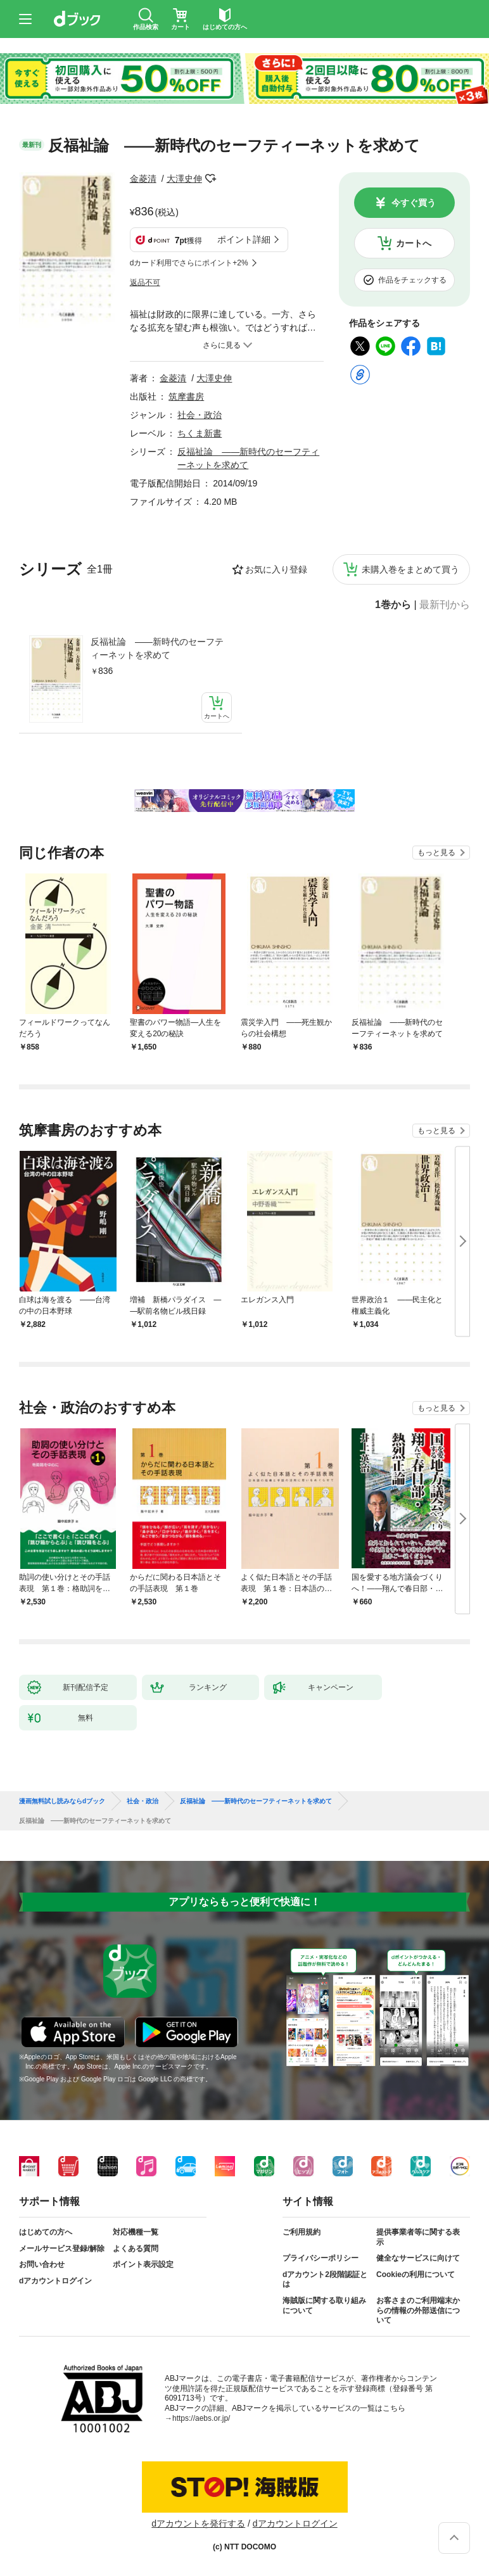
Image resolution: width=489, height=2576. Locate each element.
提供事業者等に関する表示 (418, 2237)
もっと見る (436, 852)
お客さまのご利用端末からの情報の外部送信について (418, 2310)
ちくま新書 (199, 433)
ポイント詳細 (243, 239)
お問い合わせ (42, 2264)
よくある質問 (135, 2248)
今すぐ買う (413, 203)
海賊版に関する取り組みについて (324, 2305)
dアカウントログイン (55, 2280)
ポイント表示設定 (143, 2264)
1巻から (393, 605)
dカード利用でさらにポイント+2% (189, 262)
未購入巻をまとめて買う (410, 569)
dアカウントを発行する (198, 2523)
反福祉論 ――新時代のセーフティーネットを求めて (157, 648)
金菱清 (143, 179)
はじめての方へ (45, 2232)
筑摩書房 (186, 396)
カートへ (413, 243)
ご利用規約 (302, 2232)
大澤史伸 (184, 179)
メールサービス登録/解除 (62, 2248)
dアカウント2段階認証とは (325, 2279)
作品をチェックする (412, 280)
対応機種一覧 (135, 2232)
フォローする (211, 178)
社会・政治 (199, 415)
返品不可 (145, 282)
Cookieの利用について (415, 2274)
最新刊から (444, 605)
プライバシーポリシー (321, 2258)
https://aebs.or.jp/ (201, 2418)
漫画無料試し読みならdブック (62, 1801)
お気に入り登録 (276, 569)
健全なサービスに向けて (418, 2258)
